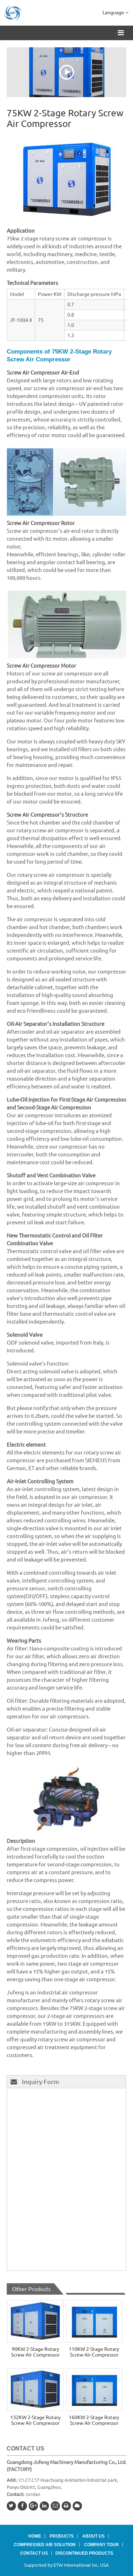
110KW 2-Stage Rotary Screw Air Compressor (94, 2352)
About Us (93, 2536)
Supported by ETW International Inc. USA (66, 2564)
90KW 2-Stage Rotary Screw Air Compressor (35, 2352)
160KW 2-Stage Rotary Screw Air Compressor (94, 2420)
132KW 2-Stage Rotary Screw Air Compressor (35, 2420)
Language (115, 12)
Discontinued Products (84, 2553)
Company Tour (101, 2545)
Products (62, 2536)
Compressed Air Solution (45, 2545)
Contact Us (25, 2448)
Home (34, 2536)
